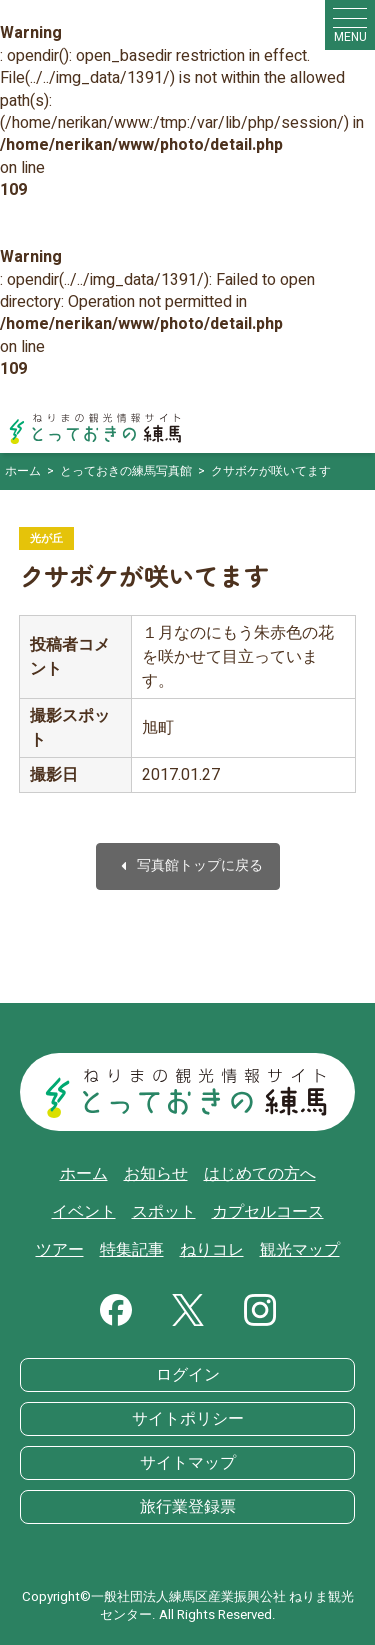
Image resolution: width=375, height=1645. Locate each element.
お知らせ (156, 1174)
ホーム (84, 1174)
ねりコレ (212, 1250)
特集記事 (132, 1250)
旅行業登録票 (188, 1507)
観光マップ (300, 1250)
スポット (164, 1212)
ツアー (60, 1250)
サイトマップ (188, 1463)
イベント (84, 1212)
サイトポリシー (188, 1419)
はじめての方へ (260, 1174)
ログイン (188, 1375)
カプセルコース (268, 1212)
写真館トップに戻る (188, 866)
